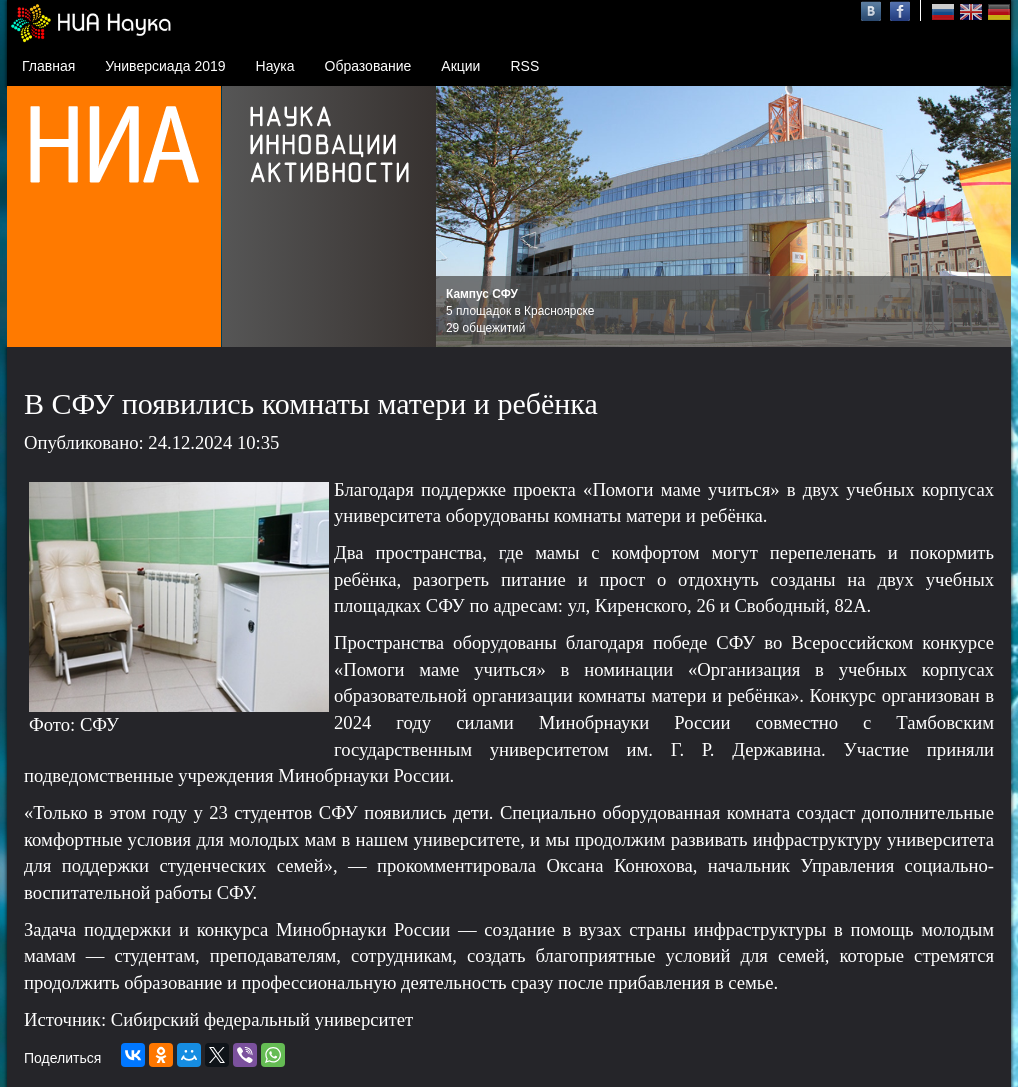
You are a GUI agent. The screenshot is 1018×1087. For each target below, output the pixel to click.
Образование (368, 66)
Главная (48, 66)
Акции (460, 66)
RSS (524, 66)
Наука (275, 66)
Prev (462, 217)
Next (985, 217)
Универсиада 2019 (165, 66)
